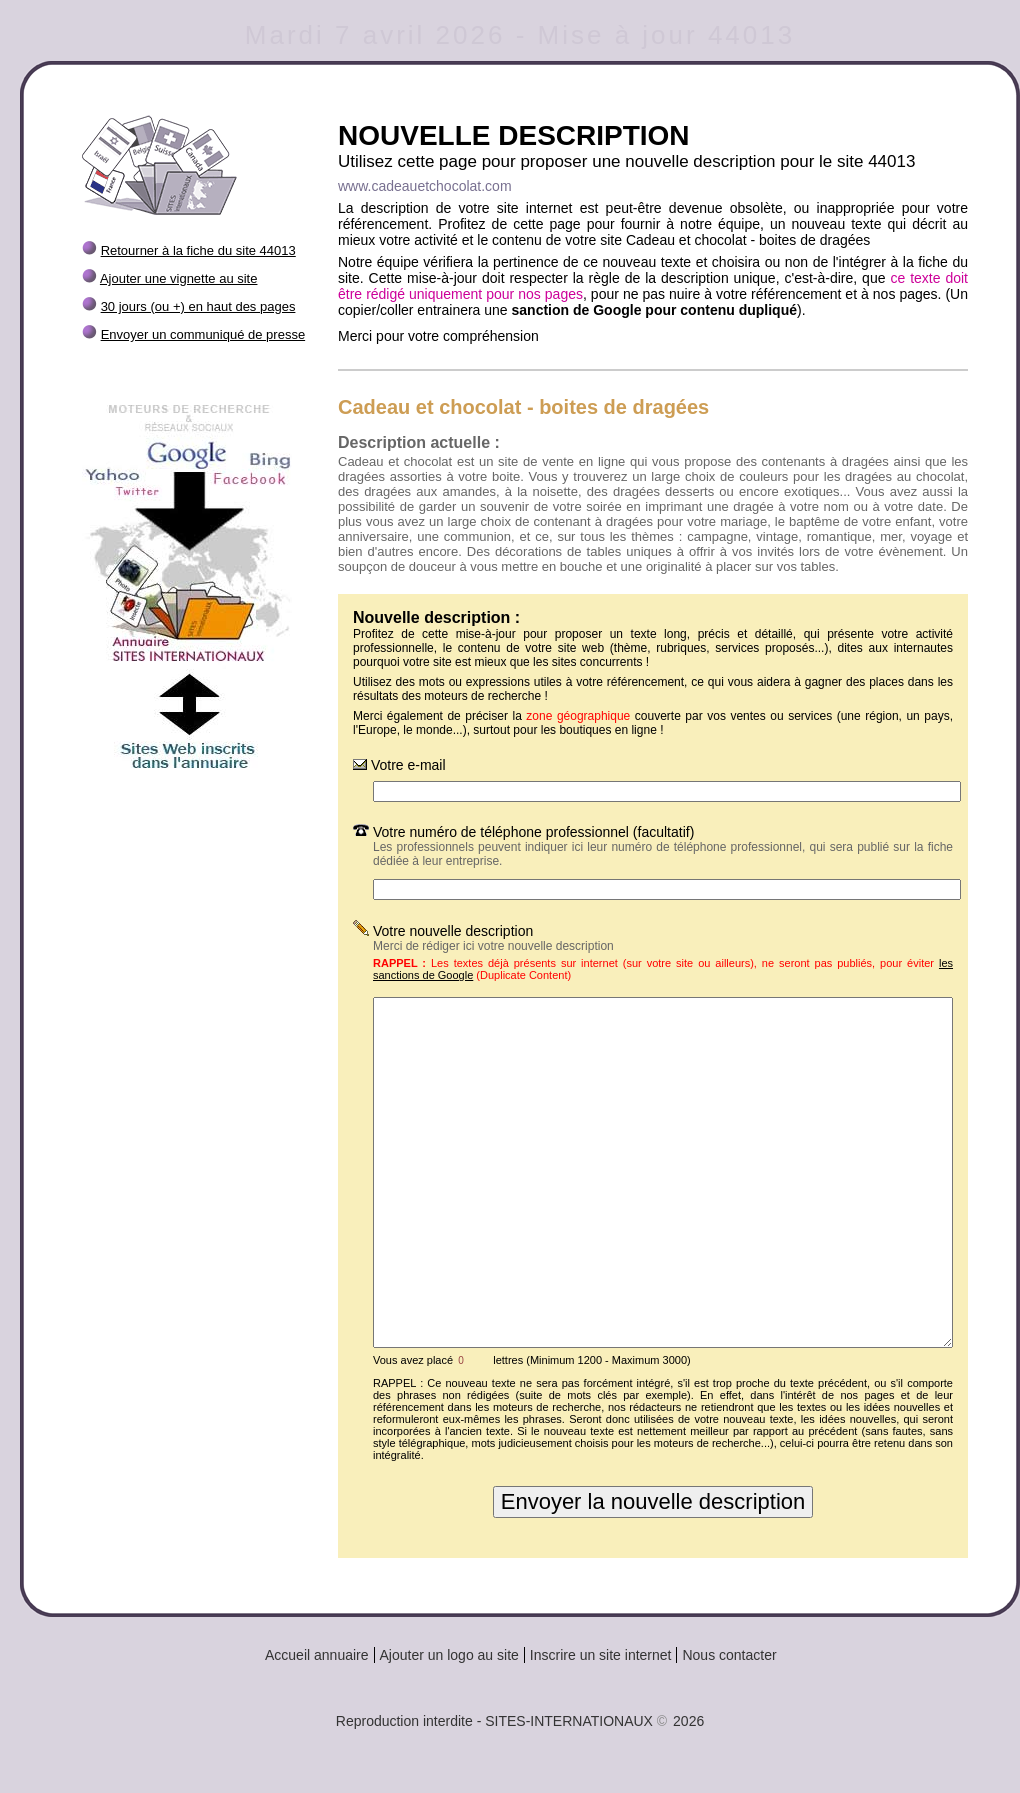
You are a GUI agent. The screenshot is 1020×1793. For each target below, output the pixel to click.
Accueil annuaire (317, 1655)
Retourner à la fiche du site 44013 (198, 250)
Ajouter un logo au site (449, 1655)
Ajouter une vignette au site (179, 278)
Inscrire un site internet (601, 1655)
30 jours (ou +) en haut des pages (198, 306)
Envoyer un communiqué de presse (203, 334)
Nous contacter (729, 1655)
